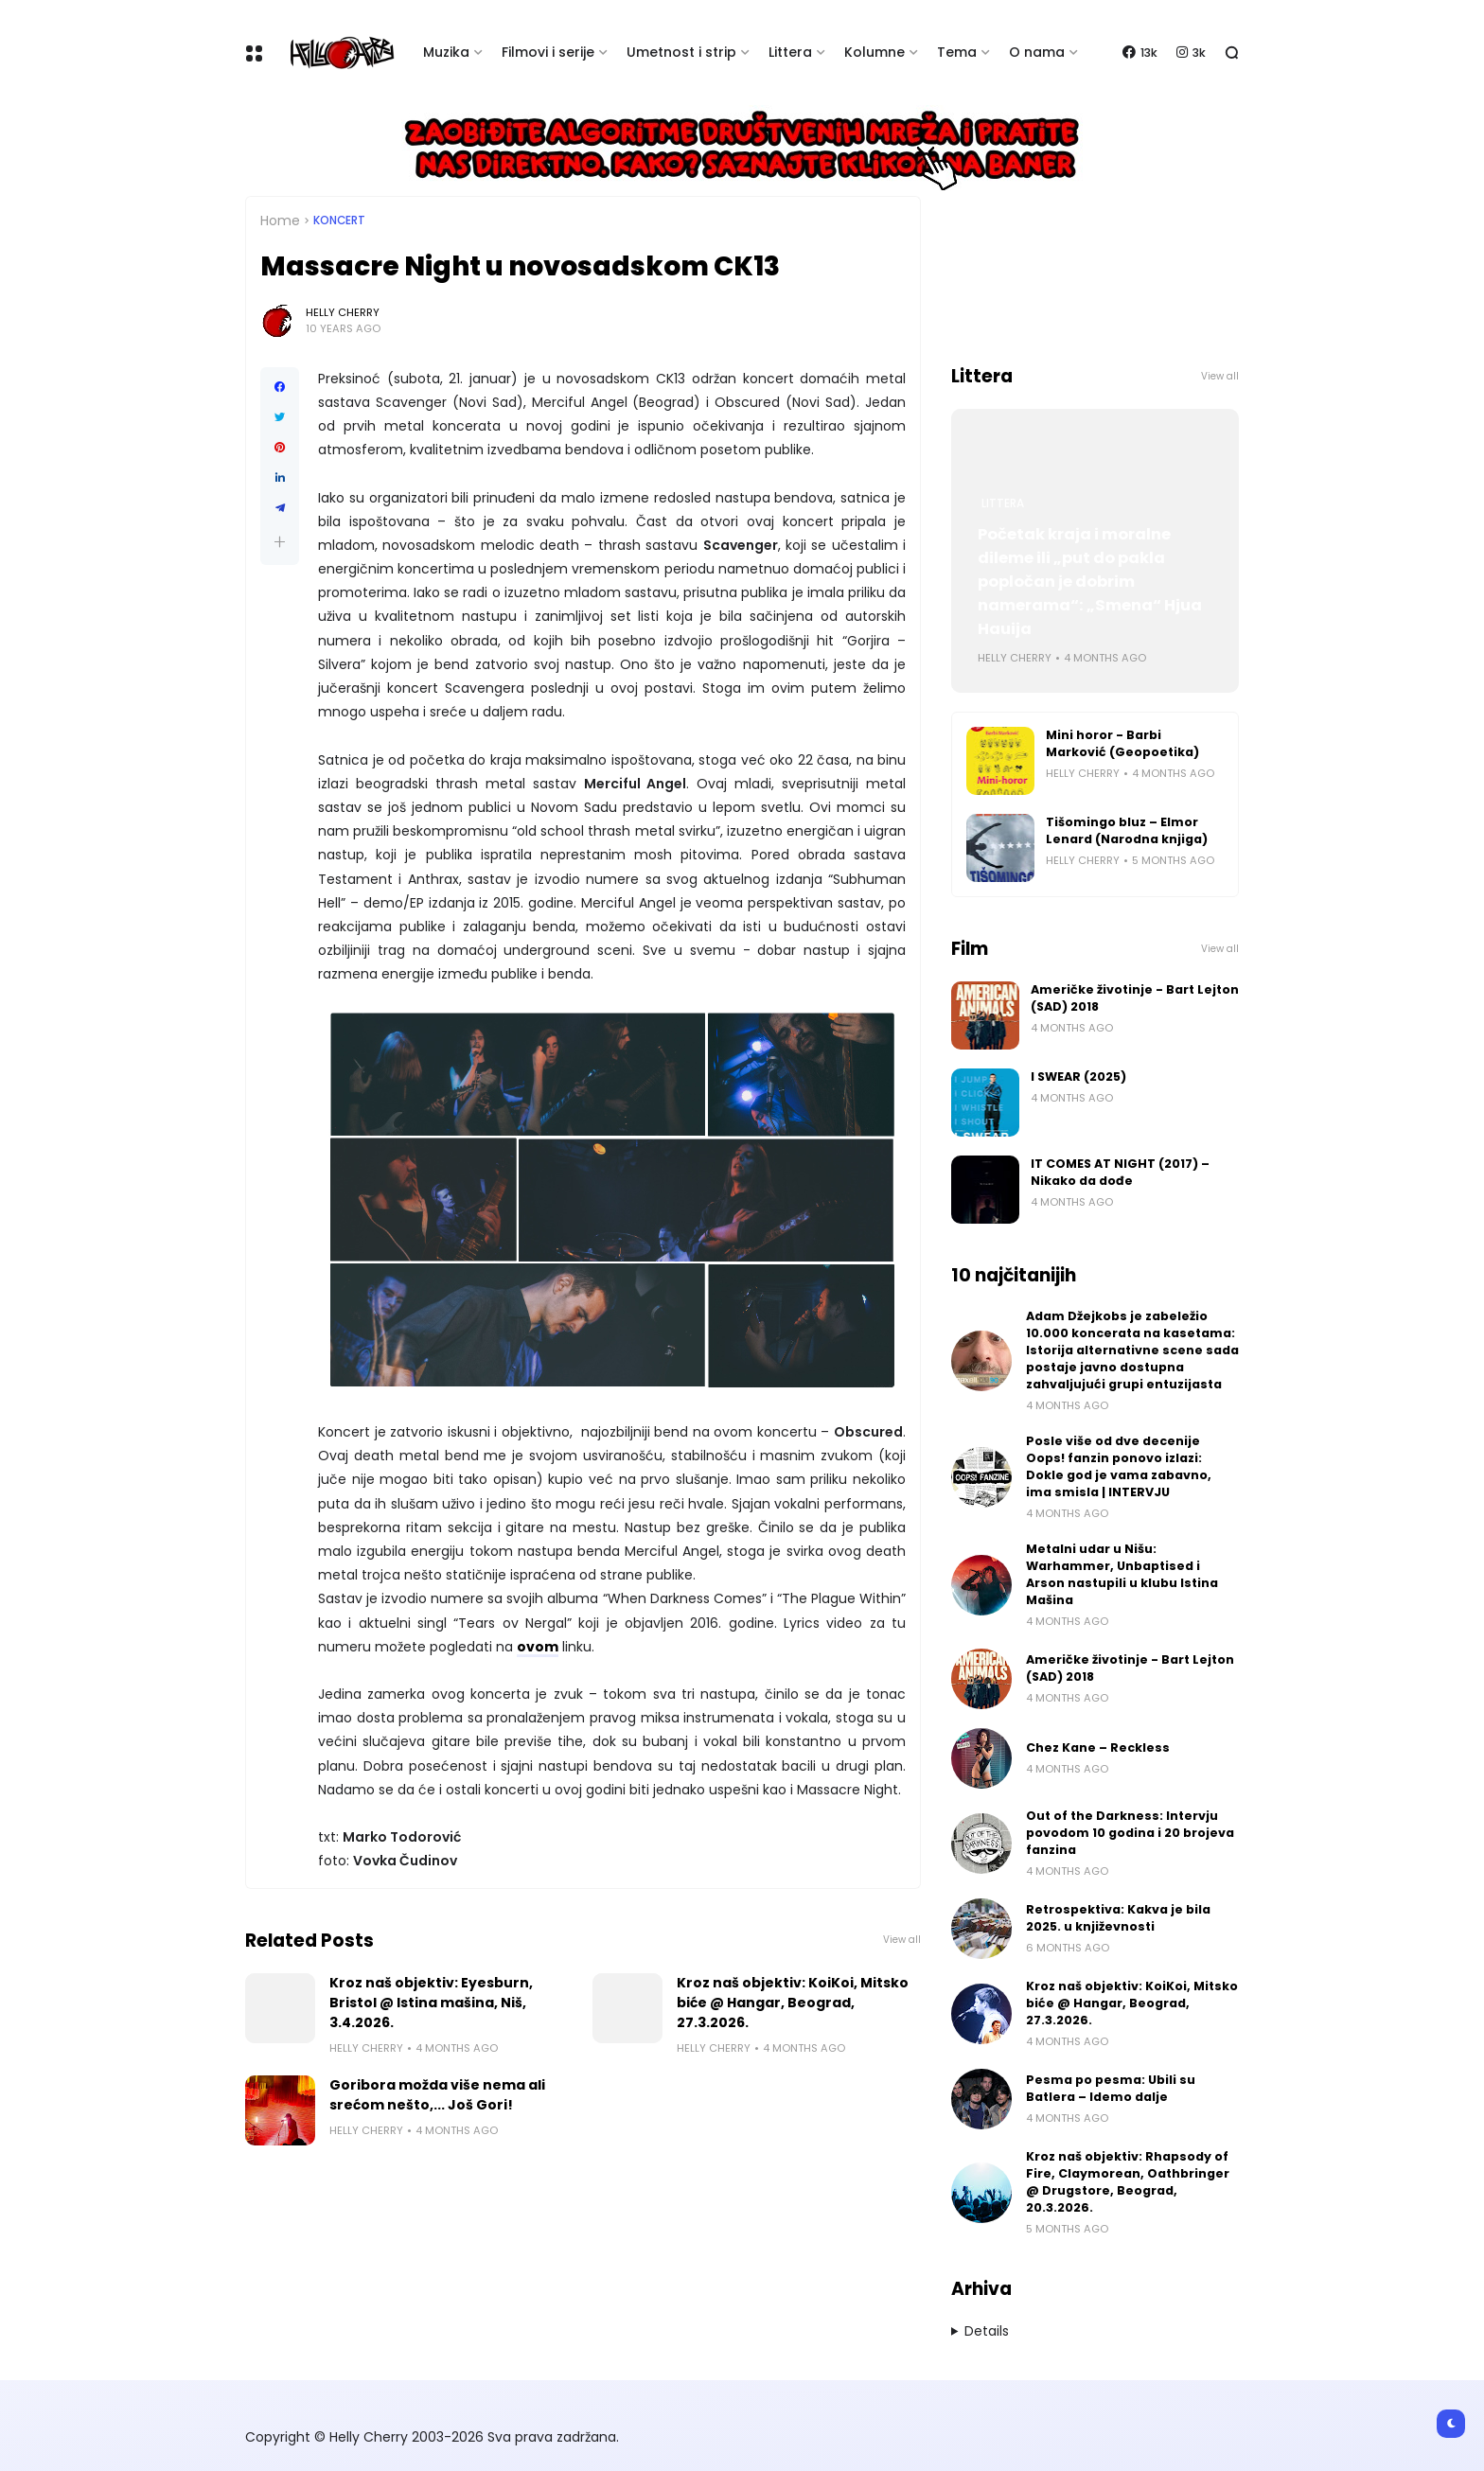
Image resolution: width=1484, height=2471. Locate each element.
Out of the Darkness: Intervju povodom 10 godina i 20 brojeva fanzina (1130, 1833)
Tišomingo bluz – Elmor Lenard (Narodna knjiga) (1127, 830)
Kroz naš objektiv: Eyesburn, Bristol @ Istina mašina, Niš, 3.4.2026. (431, 2002)
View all (902, 1940)
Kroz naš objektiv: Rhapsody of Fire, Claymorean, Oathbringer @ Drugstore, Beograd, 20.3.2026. (1127, 2181)
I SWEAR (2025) (1078, 1076)
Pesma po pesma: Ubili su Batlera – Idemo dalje (1110, 2088)
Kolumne (874, 52)
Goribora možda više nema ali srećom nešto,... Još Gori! (437, 2094)
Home (280, 220)
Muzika (446, 52)
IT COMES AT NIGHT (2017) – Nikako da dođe (1120, 1172)
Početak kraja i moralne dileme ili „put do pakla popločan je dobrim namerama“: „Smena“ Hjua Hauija (1090, 581)
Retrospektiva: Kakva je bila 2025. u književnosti (1118, 1917)
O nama (1037, 52)
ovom (537, 1646)
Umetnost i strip (681, 52)
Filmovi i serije (548, 52)
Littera (790, 52)
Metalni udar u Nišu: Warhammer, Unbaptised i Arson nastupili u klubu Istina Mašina (1122, 1574)
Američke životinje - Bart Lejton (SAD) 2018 (1135, 998)
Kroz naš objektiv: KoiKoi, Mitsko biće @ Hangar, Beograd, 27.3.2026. (793, 2002)
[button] (279, 542)
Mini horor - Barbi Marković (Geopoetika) (1122, 743)
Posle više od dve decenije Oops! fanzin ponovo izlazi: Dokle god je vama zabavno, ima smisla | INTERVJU (1118, 1466)
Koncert (339, 220)
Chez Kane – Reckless (1098, 1747)
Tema (957, 52)
